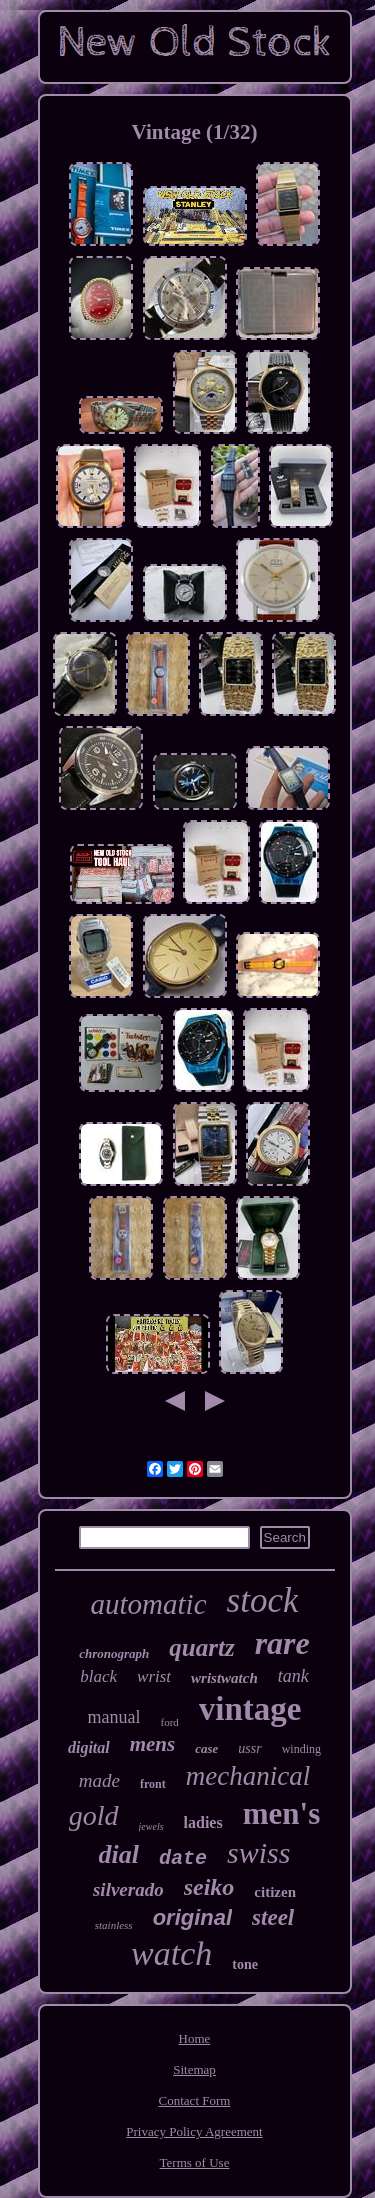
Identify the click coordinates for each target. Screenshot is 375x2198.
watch (171, 1953)
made (99, 1780)
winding (301, 1749)
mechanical (248, 1776)
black (98, 1676)
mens (153, 1744)
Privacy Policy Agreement (194, 2131)
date (183, 1858)
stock (263, 1600)
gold (94, 1815)
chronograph (114, 1653)
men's (282, 1813)
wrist (154, 1676)
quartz (201, 1647)
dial (119, 1854)
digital (89, 1747)
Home (195, 2038)
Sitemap (194, 2069)
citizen (275, 1892)
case (206, 1748)
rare (282, 1643)
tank (293, 1676)
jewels (151, 1826)
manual (114, 1717)
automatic (149, 1604)
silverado (128, 1889)
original (192, 1917)
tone (245, 1964)
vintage (250, 1709)
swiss (258, 1852)
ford (169, 1722)
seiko (209, 1887)
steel (273, 1917)
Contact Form (195, 2100)
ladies (203, 1822)
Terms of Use (195, 2162)
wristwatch (224, 1678)
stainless (114, 1925)
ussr (249, 1748)
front (153, 1784)
